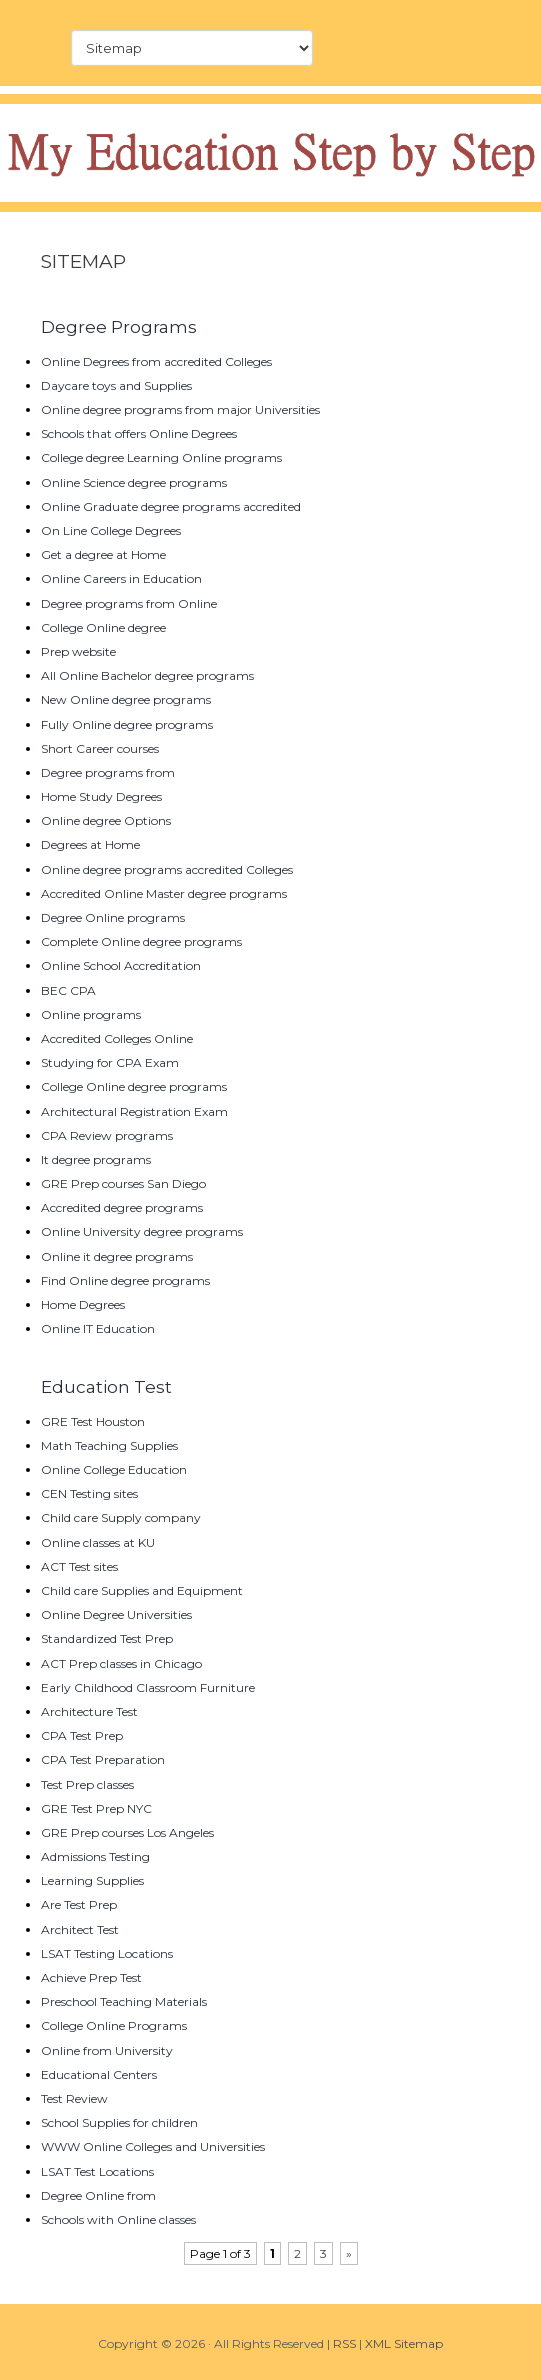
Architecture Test (89, 1711)
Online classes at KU (98, 1542)
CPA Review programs (107, 1135)
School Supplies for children (119, 2122)
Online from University (107, 2050)
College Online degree (103, 627)
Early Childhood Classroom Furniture (148, 1687)
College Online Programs (114, 2025)
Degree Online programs (113, 917)
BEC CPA (68, 990)
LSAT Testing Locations (107, 1953)
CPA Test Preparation (103, 1759)
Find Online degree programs (125, 1280)
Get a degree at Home (103, 554)
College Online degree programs (134, 1086)
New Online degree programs (126, 699)
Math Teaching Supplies (109, 1445)
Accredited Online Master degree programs (164, 893)
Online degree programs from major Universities (180, 409)
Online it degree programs (117, 1256)
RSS (344, 2343)
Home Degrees (83, 1304)
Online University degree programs (142, 1231)
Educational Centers (99, 2074)
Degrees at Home (90, 844)
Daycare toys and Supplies (116, 385)
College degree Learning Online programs (161, 457)
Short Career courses (100, 748)
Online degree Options (106, 820)
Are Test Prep (79, 1904)
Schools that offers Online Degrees (139, 433)
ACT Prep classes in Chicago (121, 1663)
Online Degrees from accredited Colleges (156, 361)
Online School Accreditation (121, 965)
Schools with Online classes (118, 2219)
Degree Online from (98, 2195)
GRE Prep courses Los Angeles (127, 1832)
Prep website (78, 651)
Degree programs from (108, 772)
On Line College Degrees (111, 530)
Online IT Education (98, 1328)
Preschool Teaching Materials (124, 2001)
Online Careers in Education (121, 578)
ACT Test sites (79, 1566)
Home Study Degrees (101, 796)
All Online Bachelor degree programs (147, 675)
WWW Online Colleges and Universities (153, 2146)
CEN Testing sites (89, 1493)
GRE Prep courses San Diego (123, 1183)
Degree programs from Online (129, 603)
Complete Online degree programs (141, 941)
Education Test (106, 1387)
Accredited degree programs (122, 1207)
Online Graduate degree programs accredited (171, 506)
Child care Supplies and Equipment (142, 1590)
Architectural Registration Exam (134, 1111)
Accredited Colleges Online (117, 1038)
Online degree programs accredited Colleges (167, 869)
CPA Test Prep (82, 1735)
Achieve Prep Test (91, 1977)
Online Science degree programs (134, 482)
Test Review (74, 2098)
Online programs (91, 1014)
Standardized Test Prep (107, 1638)
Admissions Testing (95, 1856)
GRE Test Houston (93, 1421)
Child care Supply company (121, 1517)
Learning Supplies (92, 1880)
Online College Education (114, 1469)
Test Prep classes (87, 1784)
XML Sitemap (404, 2343)
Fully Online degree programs (127, 724)
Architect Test (80, 1929)
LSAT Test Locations (97, 2171)
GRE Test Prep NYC (96, 1808)
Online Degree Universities (116, 1614)
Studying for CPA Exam (110, 1062)
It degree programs (96, 1159)
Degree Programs (119, 327)
